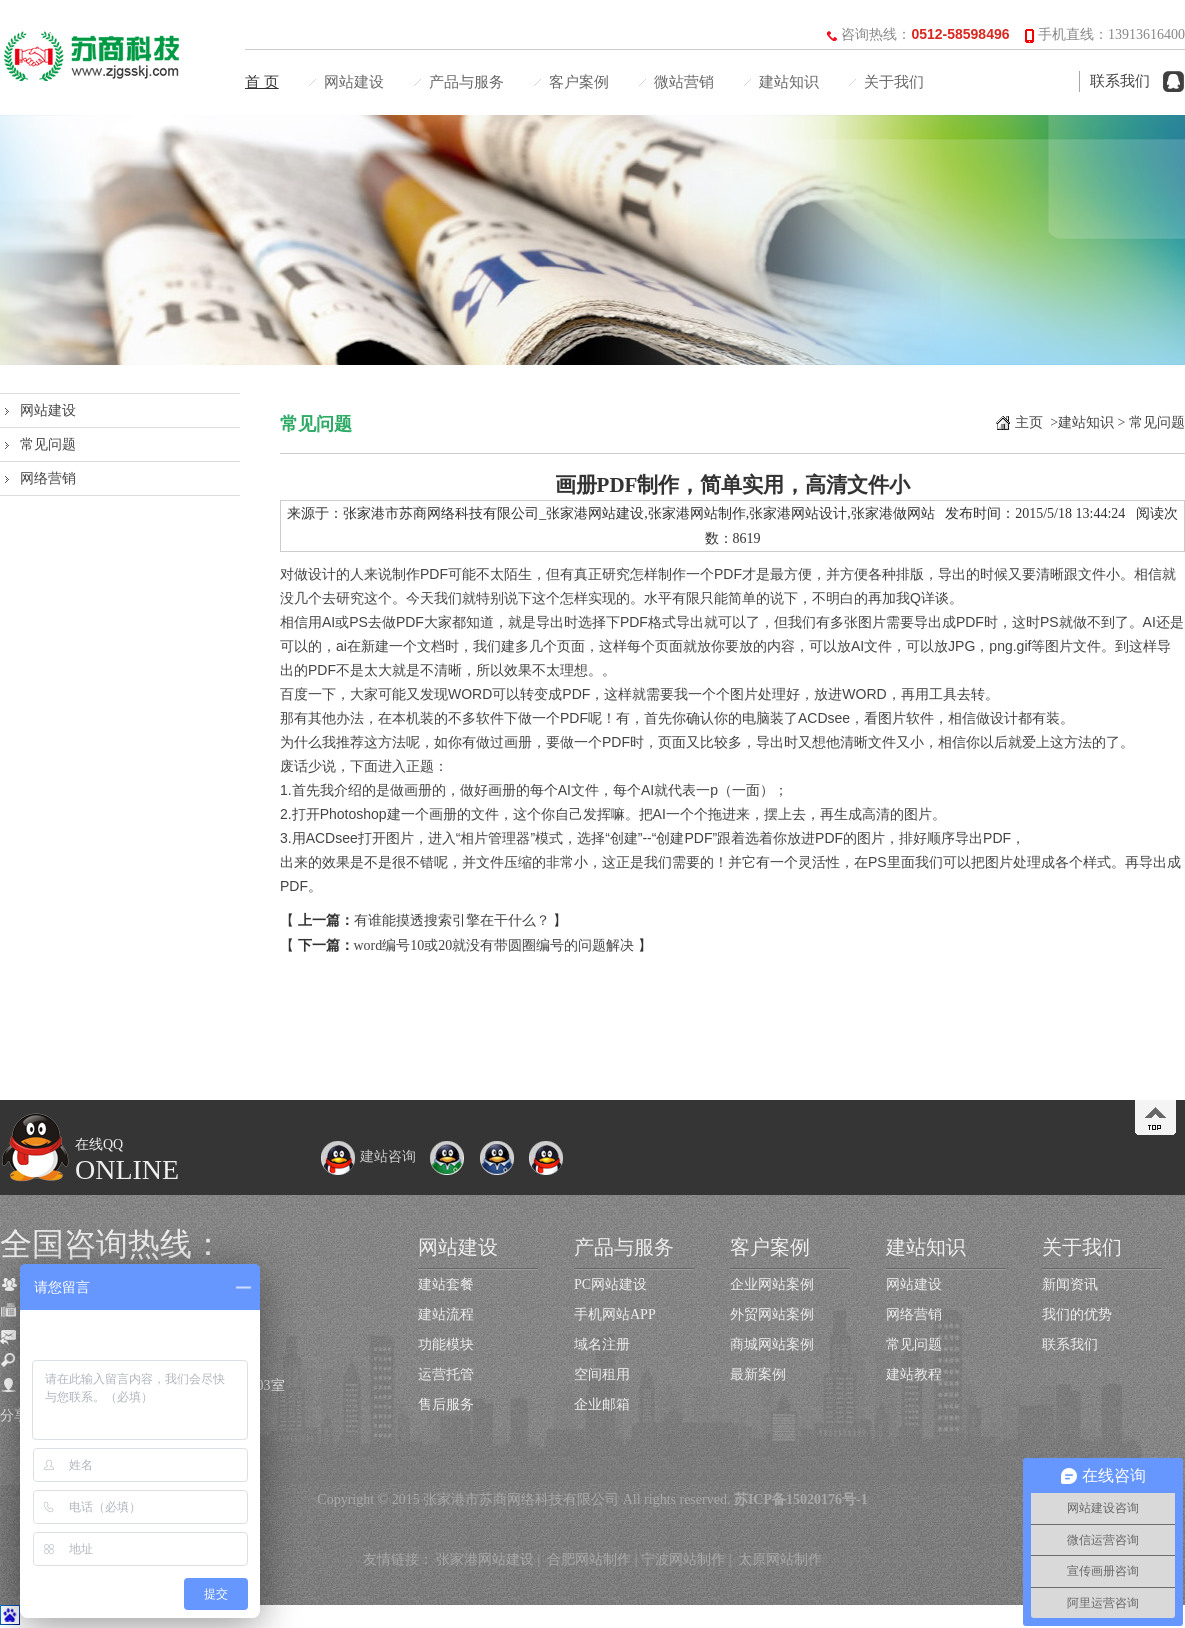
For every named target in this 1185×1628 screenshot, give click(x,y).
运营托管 (446, 1374)
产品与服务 (466, 82)
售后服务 (446, 1404)
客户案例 (579, 82)
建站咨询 (368, 1156)
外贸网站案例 (772, 1314)
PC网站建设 (610, 1284)
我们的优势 (1077, 1314)
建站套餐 (446, 1284)
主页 (1029, 422)
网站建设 (354, 82)
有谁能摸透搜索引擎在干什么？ (452, 920)
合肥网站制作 (589, 1559)
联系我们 (1120, 81)
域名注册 (602, 1344)
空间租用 (602, 1374)
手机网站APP (615, 1314)
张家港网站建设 (485, 1559)
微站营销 (684, 82)
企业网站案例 (772, 1284)
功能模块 (446, 1344)
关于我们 (894, 82)
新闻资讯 (1070, 1284)
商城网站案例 (772, 1344)
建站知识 (789, 82)
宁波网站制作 (683, 1559)
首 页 (262, 82)
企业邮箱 (602, 1404)
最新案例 (758, 1374)
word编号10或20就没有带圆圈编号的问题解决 (494, 945)
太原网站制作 (780, 1559)
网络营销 (48, 478)
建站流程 (446, 1314)
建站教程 (914, 1374)
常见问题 (48, 444)
